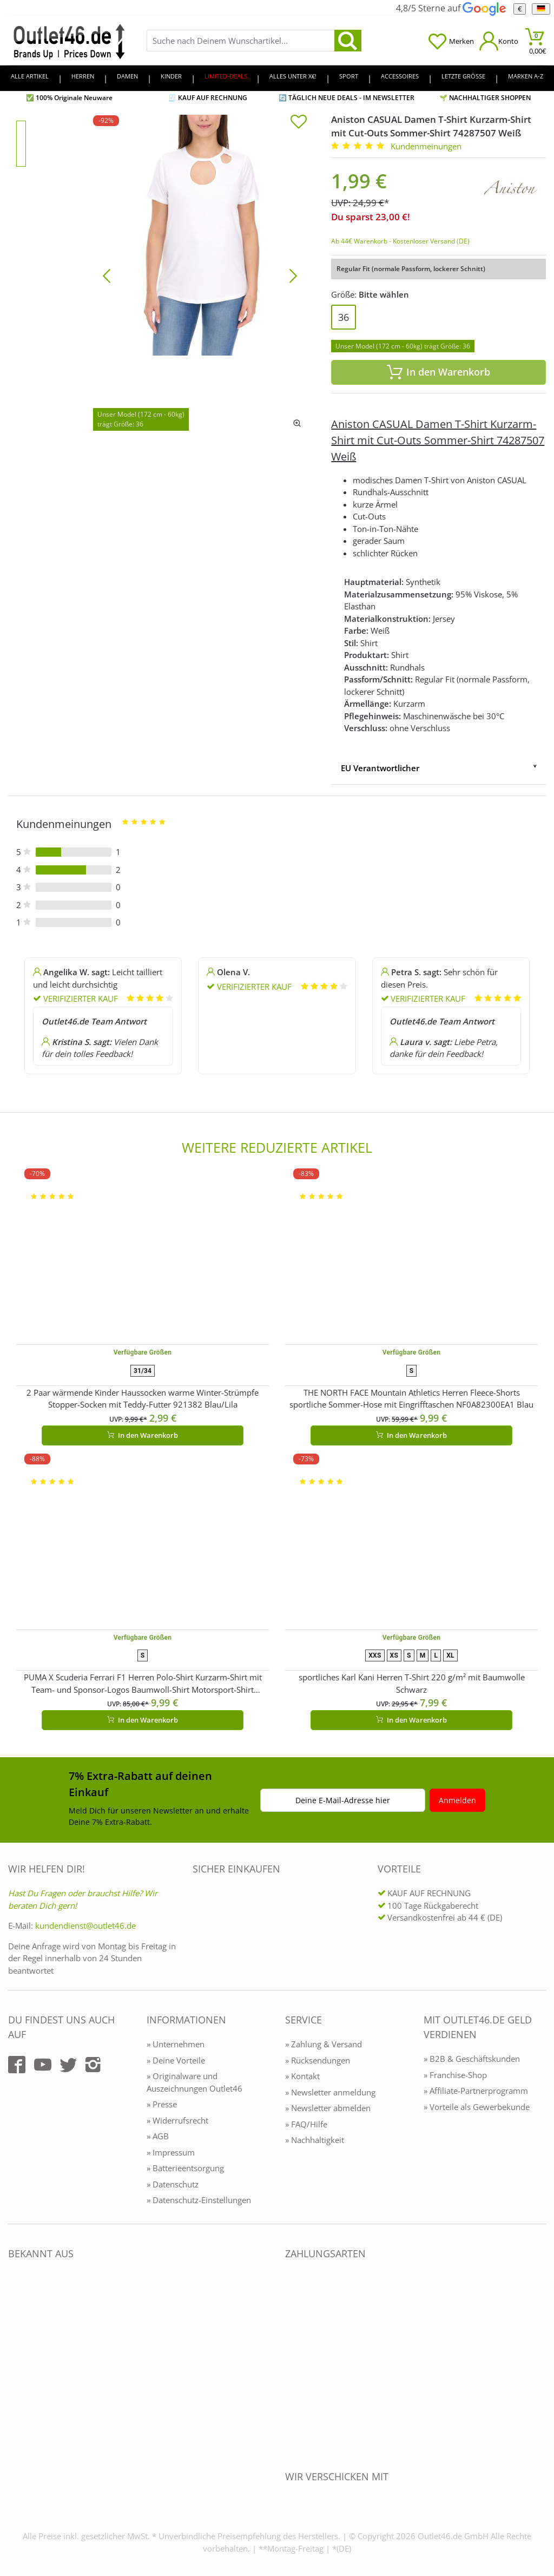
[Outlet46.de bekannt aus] (15, 2371)
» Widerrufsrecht (177, 2120)
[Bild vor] (293, 274)
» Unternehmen (176, 2044)
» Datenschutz (173, 2184)
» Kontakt (302, 2076)
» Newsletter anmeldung (330, 2092)
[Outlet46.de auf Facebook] (16, 2064)
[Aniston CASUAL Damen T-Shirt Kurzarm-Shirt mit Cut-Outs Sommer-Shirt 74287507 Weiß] (200, 275)
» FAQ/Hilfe (306, 2124)
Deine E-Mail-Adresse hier (342, 1800)
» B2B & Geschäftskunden (472, 2058)
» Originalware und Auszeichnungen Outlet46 (194, 2082)
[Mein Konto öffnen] (498, 40)
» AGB (158, 2136)
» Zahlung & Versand (323, 2044)
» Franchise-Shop (455, 2074)
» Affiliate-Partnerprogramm (476, 2090)
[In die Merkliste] (299, 123)
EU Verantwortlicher (380, 768)
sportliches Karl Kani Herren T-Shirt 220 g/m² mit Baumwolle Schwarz (412, 1683)
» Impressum (171, 2152)
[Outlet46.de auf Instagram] (93, 2064)
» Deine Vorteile (176, 2060)
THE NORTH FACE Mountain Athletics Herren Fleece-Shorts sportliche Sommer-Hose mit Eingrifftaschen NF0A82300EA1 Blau (411, 1398)
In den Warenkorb (439, 372)
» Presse (162, 2104)
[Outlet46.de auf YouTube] (42, 2064)
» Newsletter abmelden (328, 2107)
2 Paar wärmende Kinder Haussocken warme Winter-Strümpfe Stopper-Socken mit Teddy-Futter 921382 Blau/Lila (143, 1398)
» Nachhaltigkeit (314, 2139)
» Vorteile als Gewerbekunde (477, 2106)
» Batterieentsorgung (185, 2168)
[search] (347, 40)
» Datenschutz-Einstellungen (199, 2199)
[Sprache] (541, 9)
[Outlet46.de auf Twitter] (68, 2064)
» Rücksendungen (317, 2060)
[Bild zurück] (106, 274)
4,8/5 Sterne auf (450, 8)
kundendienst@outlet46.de (85, 1925)
